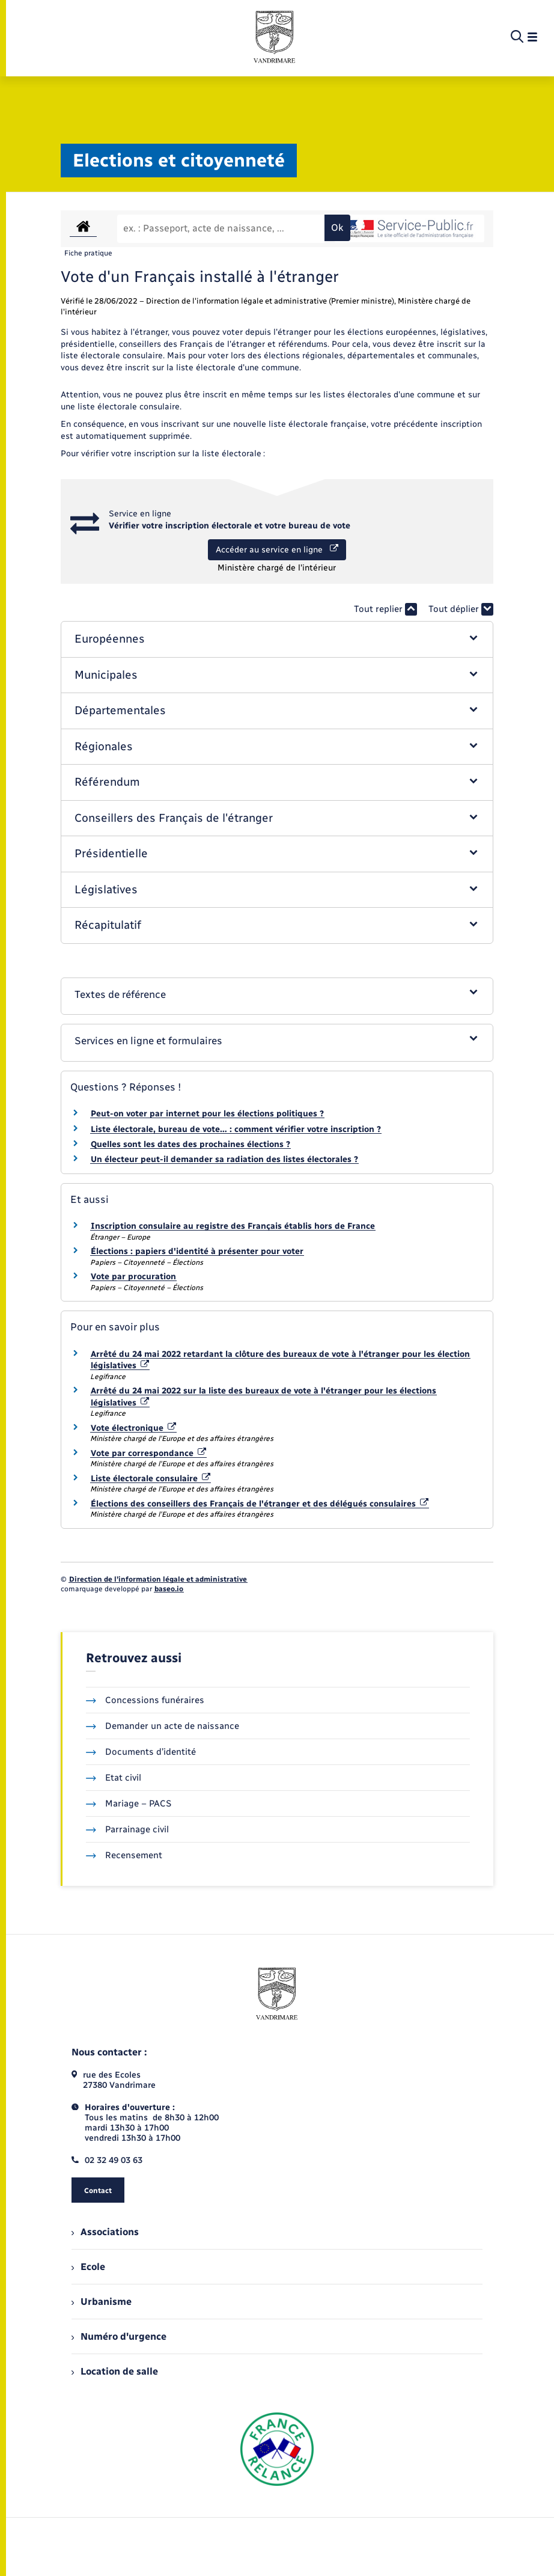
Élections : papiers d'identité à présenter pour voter (197, 1251)
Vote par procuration (133, 1276)
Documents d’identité (141, 1751)
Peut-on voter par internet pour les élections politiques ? (207, 1114)
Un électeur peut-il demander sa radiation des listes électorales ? (224, 1159)
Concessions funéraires (145, 1700)
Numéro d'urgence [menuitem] (119, 2336)
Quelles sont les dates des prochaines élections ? (190, 1144)
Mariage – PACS (128, 1803)
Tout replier (385, 609)
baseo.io (168, 1589)
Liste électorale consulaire (150, 1478)
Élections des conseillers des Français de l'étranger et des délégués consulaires (259, 1504)
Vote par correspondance (148, 1453)
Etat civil (113, 1777)
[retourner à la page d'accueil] (274, 37)
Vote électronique (133, 1428)
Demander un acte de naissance (162, 1726)
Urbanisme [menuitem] (102, 2301)
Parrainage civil (127, 1829)
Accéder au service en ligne (277, 549)
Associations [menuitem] (105, 2232)
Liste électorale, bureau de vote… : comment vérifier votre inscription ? (236, 1129)
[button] (277, 639)
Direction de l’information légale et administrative (158, 1579)
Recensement (124, 1855)
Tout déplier (460, 609)
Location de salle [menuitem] (115, 2371)
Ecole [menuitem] (88, 2266)
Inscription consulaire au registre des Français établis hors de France (233, 1226)
